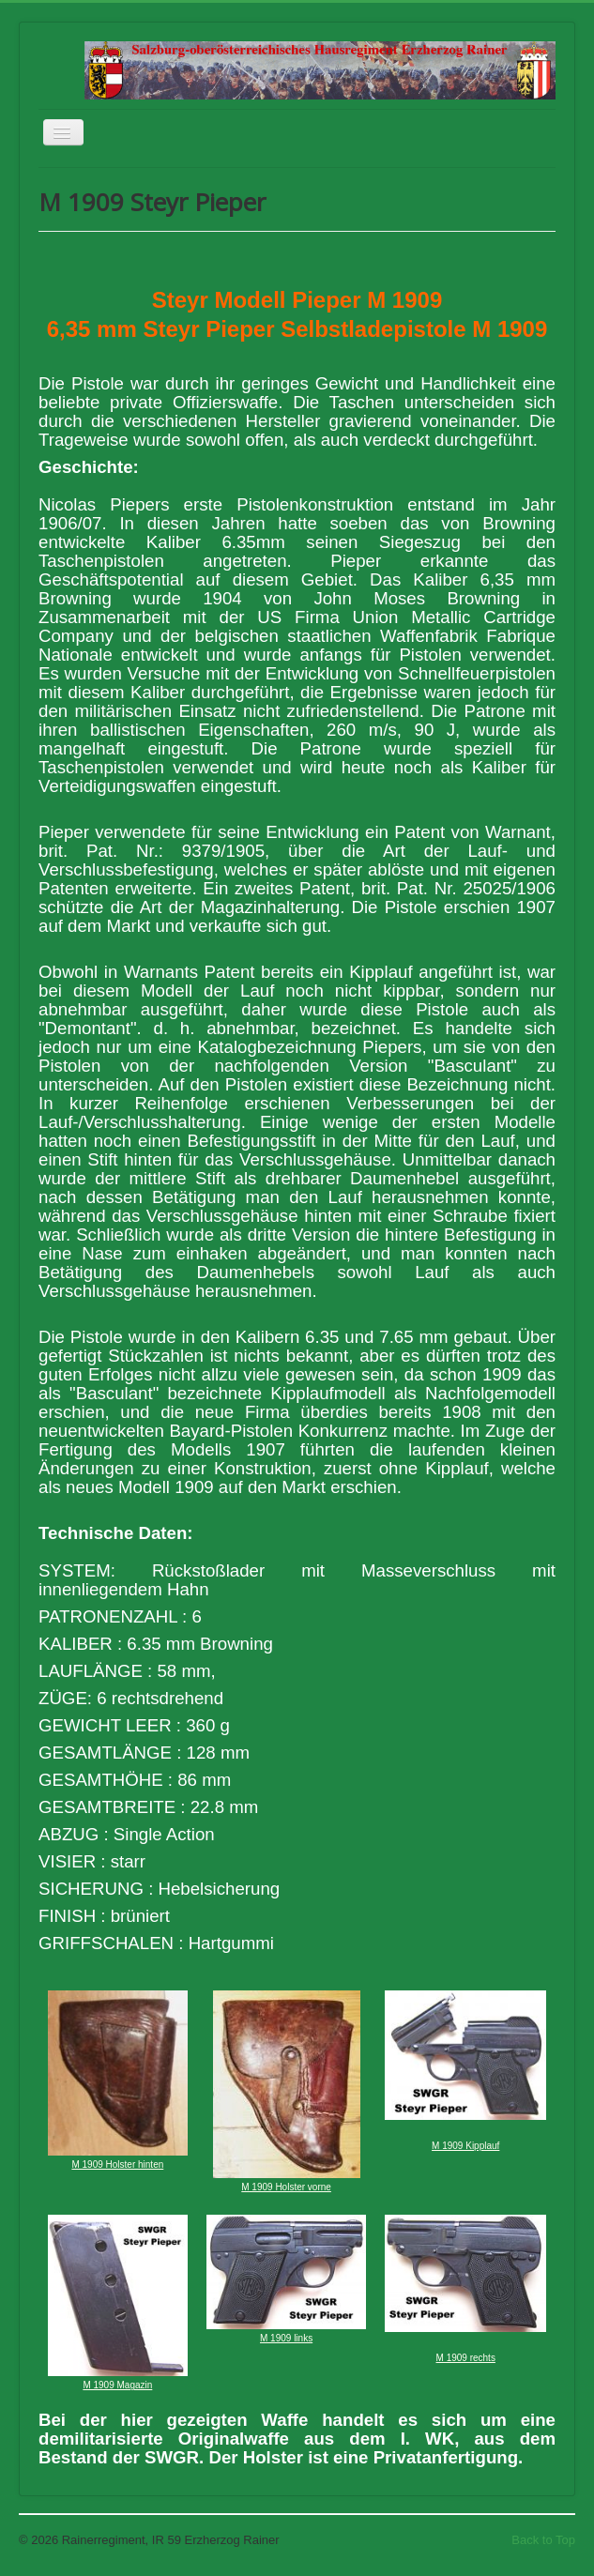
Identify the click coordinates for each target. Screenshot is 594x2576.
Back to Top (543, 2540)
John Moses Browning (416, 598)
